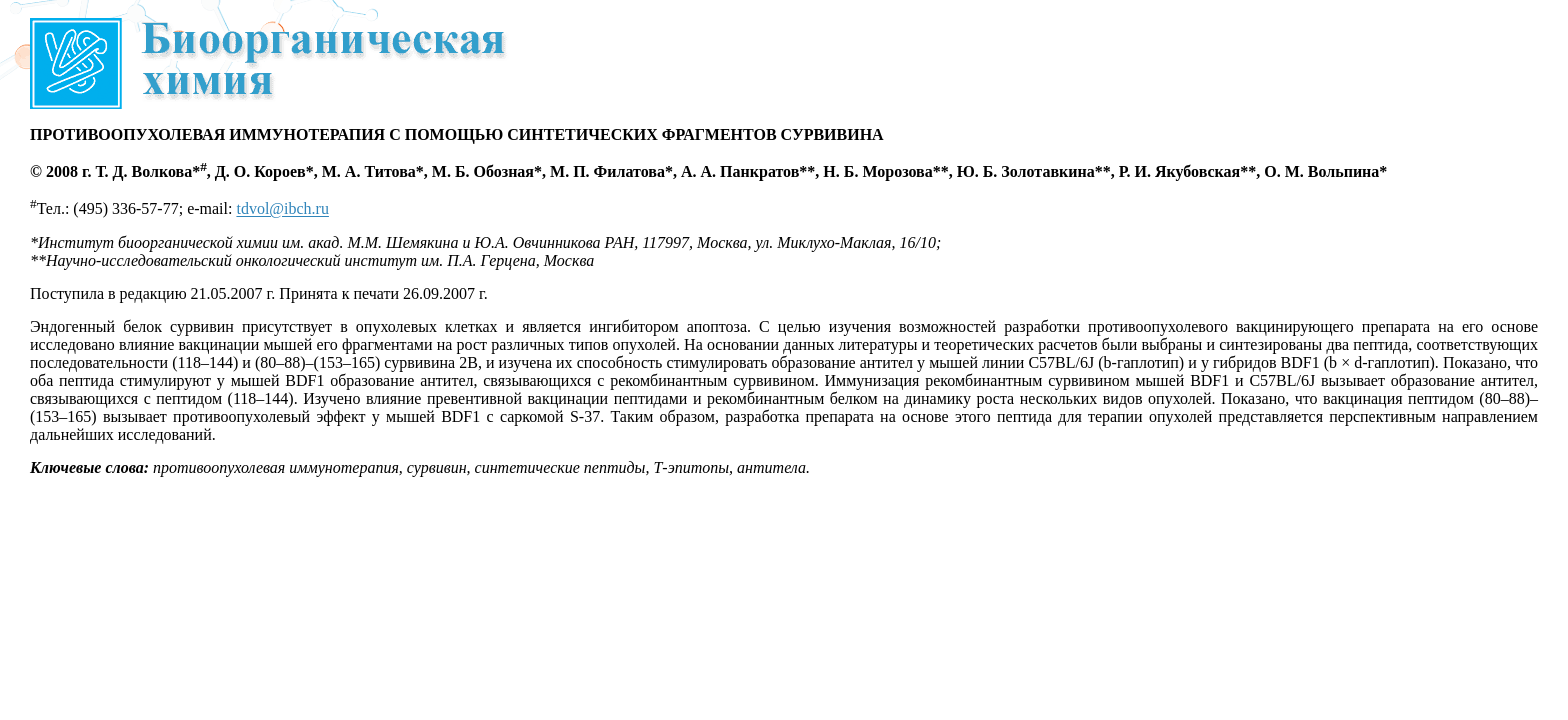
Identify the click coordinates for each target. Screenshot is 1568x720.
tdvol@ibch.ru (282, 209)
